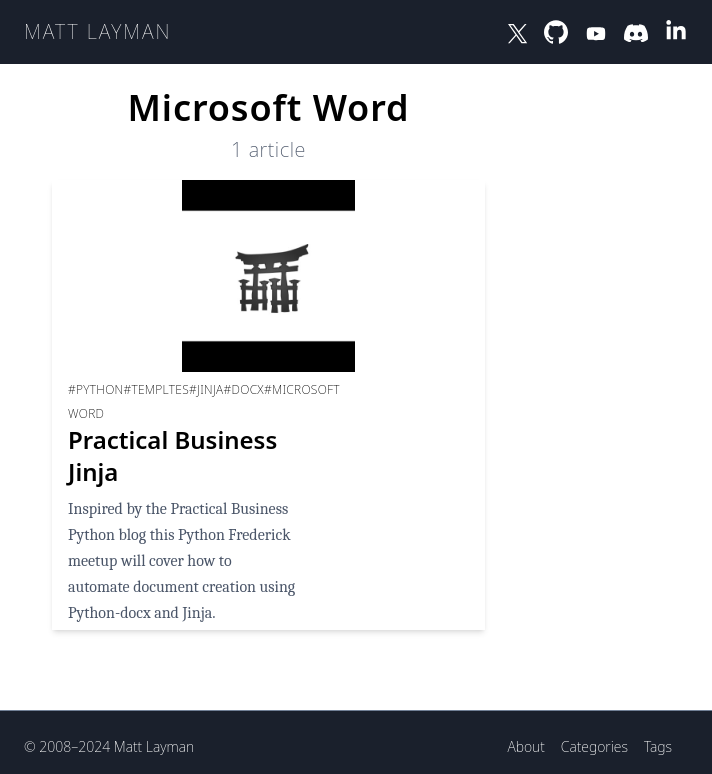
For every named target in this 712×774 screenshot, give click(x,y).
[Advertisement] (598, 380)
